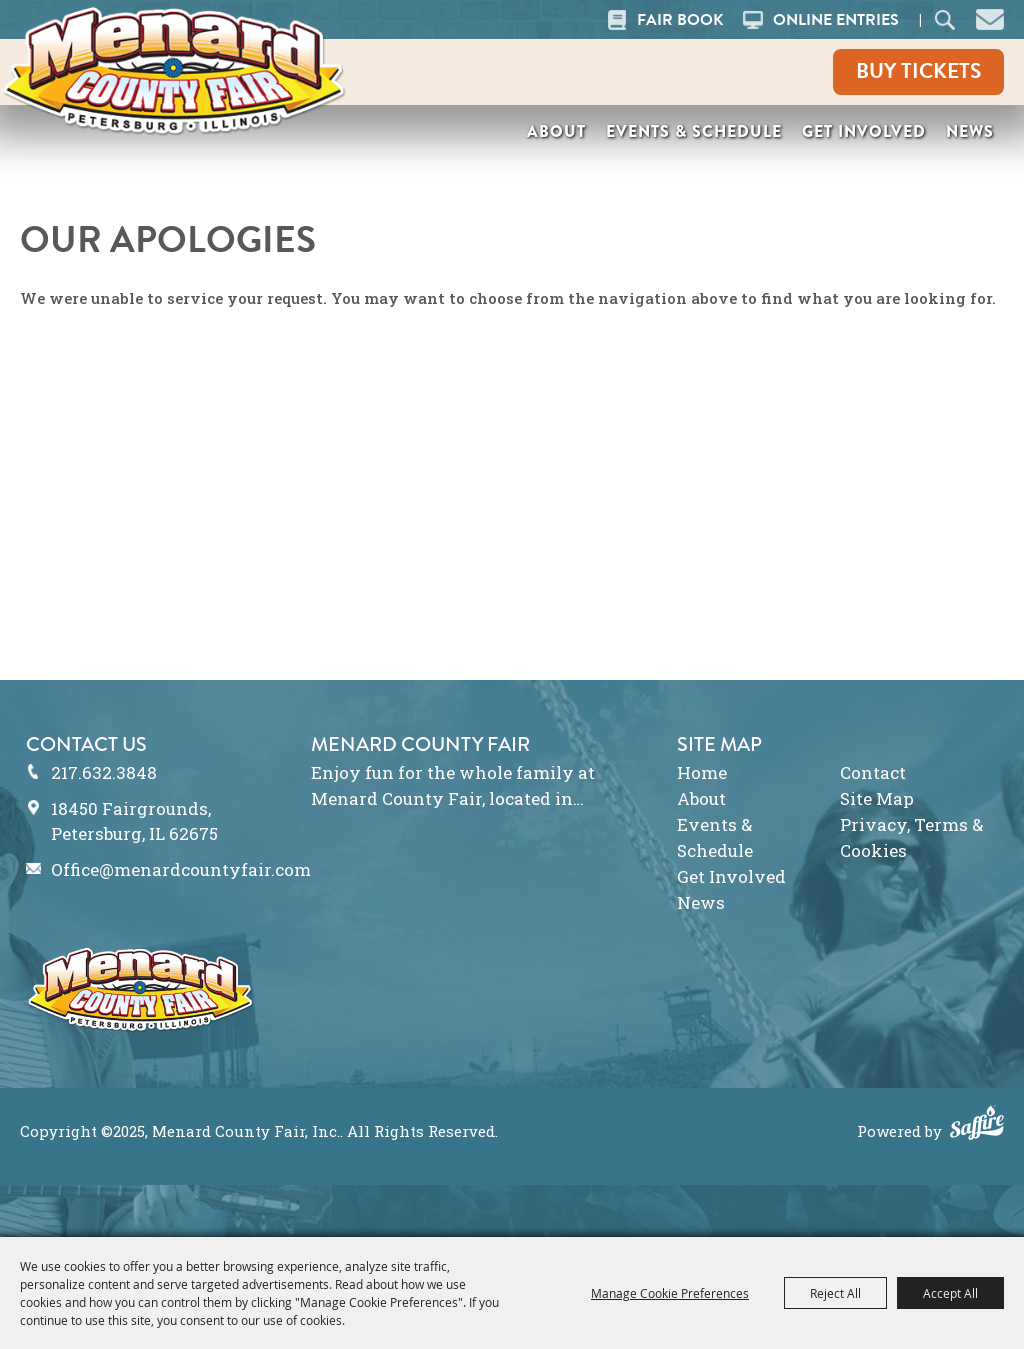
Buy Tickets (918, 71)
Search (945, 19)
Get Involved (864, 131)
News (970, 131)
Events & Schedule (694, 131)
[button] (990, 17)
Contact (873, 772)
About (556, 131)
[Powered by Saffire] (977, 1125)
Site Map (877, 798)
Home (702, 772)
